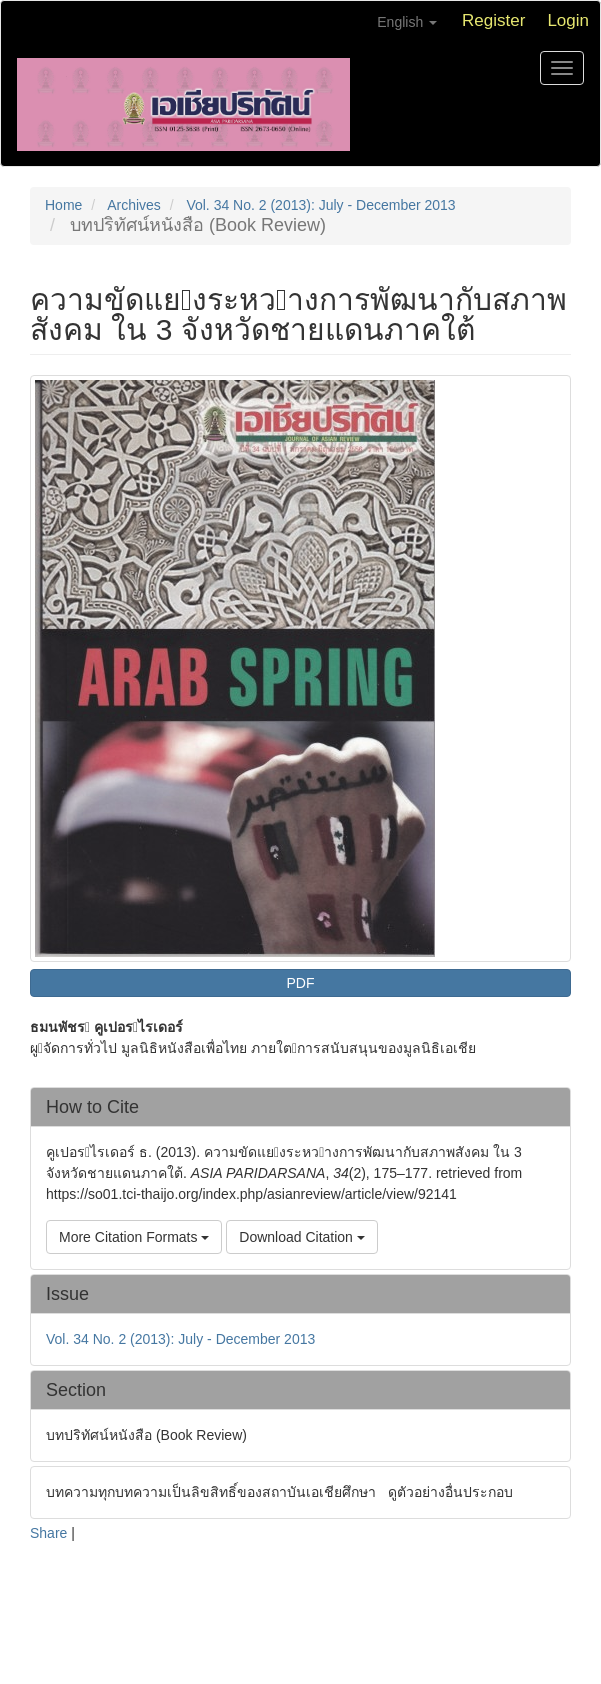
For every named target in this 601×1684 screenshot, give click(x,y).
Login (568, 20)
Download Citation (302, 1237)
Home (63, 205)
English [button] (407, 22)
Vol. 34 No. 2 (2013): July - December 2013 (320, 205)
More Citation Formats (134, 1237)
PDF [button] (301, 983)
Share (48, 1533)
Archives (134, 205)
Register (493, 20)
